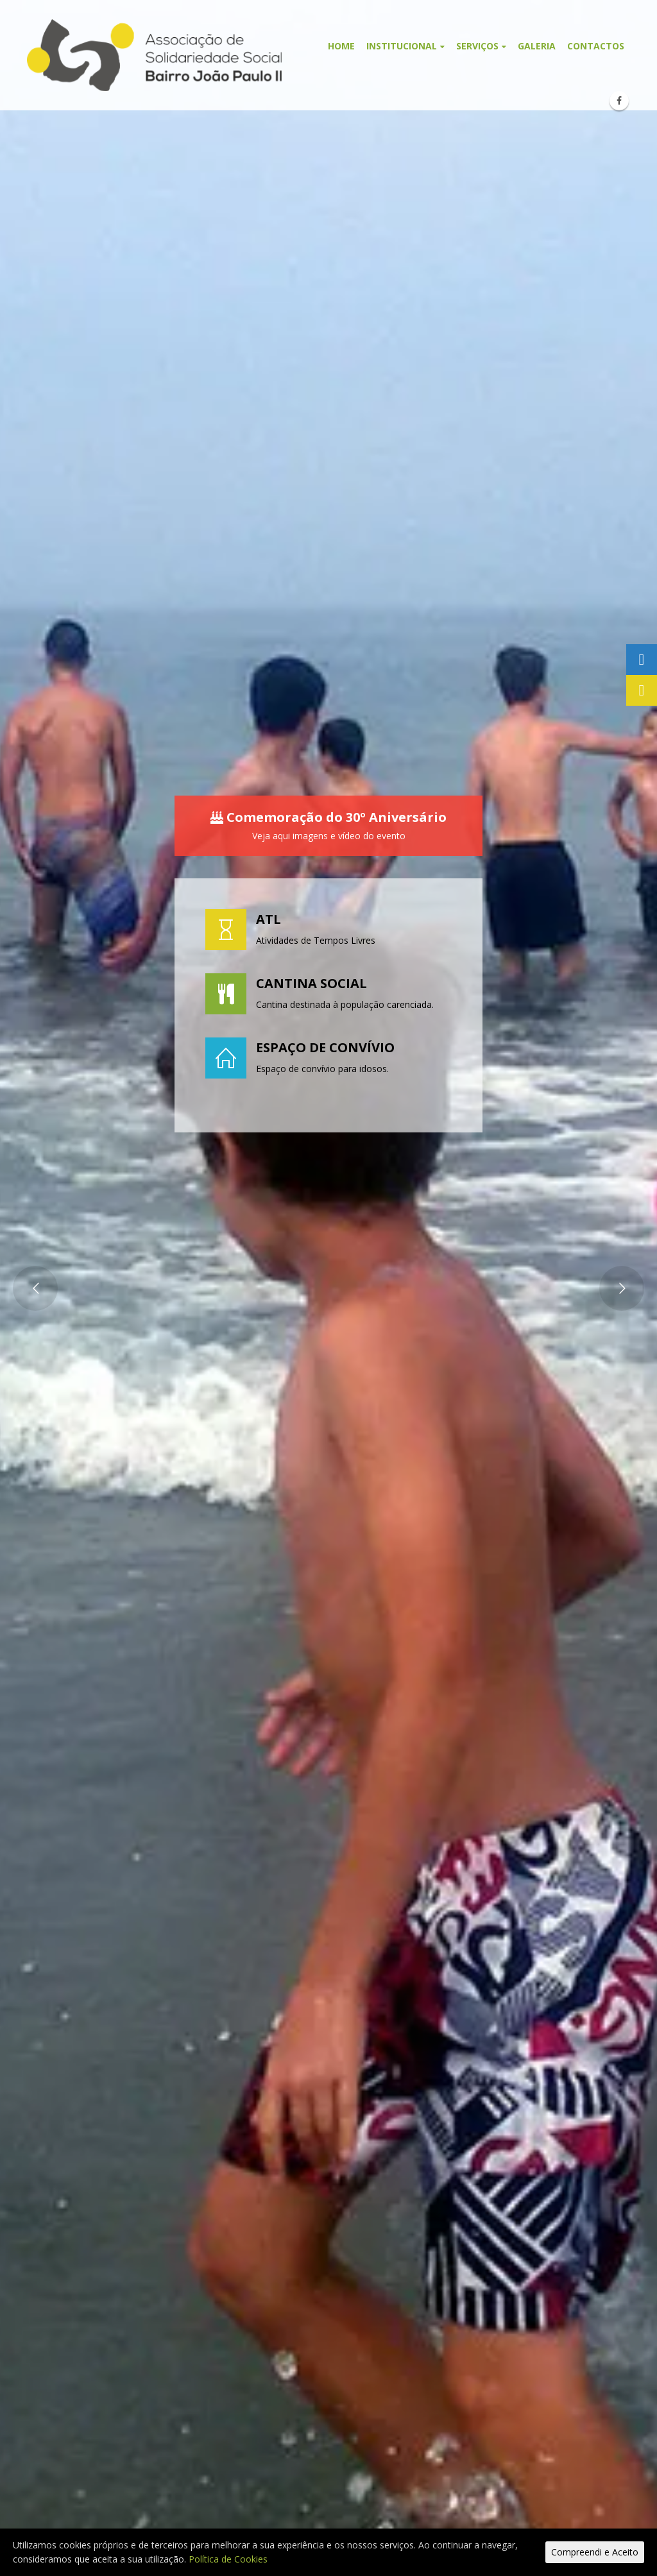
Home (341, 46)
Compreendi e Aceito (594, 2552)
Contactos (595, 46)
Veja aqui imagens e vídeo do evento (328, 836)
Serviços (477, 46)
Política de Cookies (228, 2559)
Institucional (401, 46)
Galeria (537, 46)
